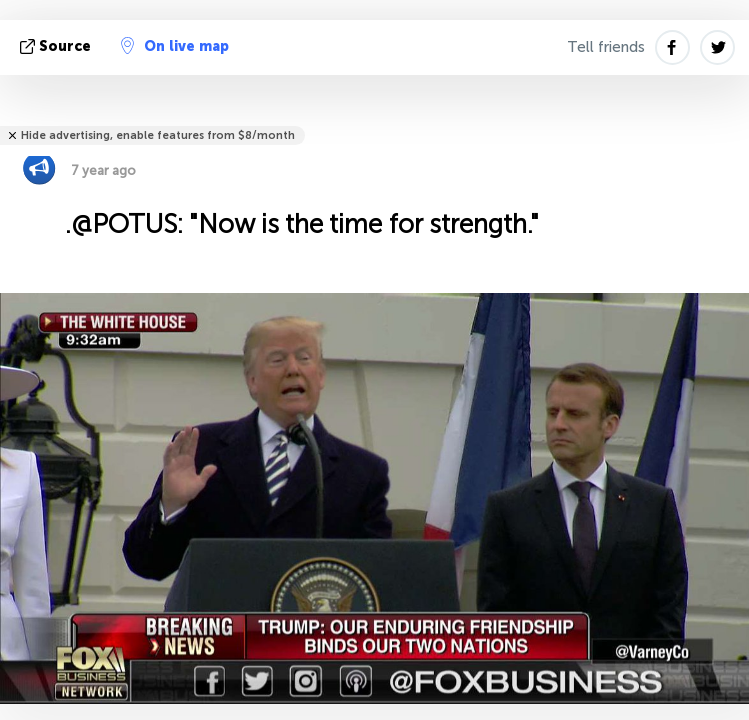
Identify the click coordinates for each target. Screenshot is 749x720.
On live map (175, 46)
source (57, 46)
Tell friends (606, 47)
